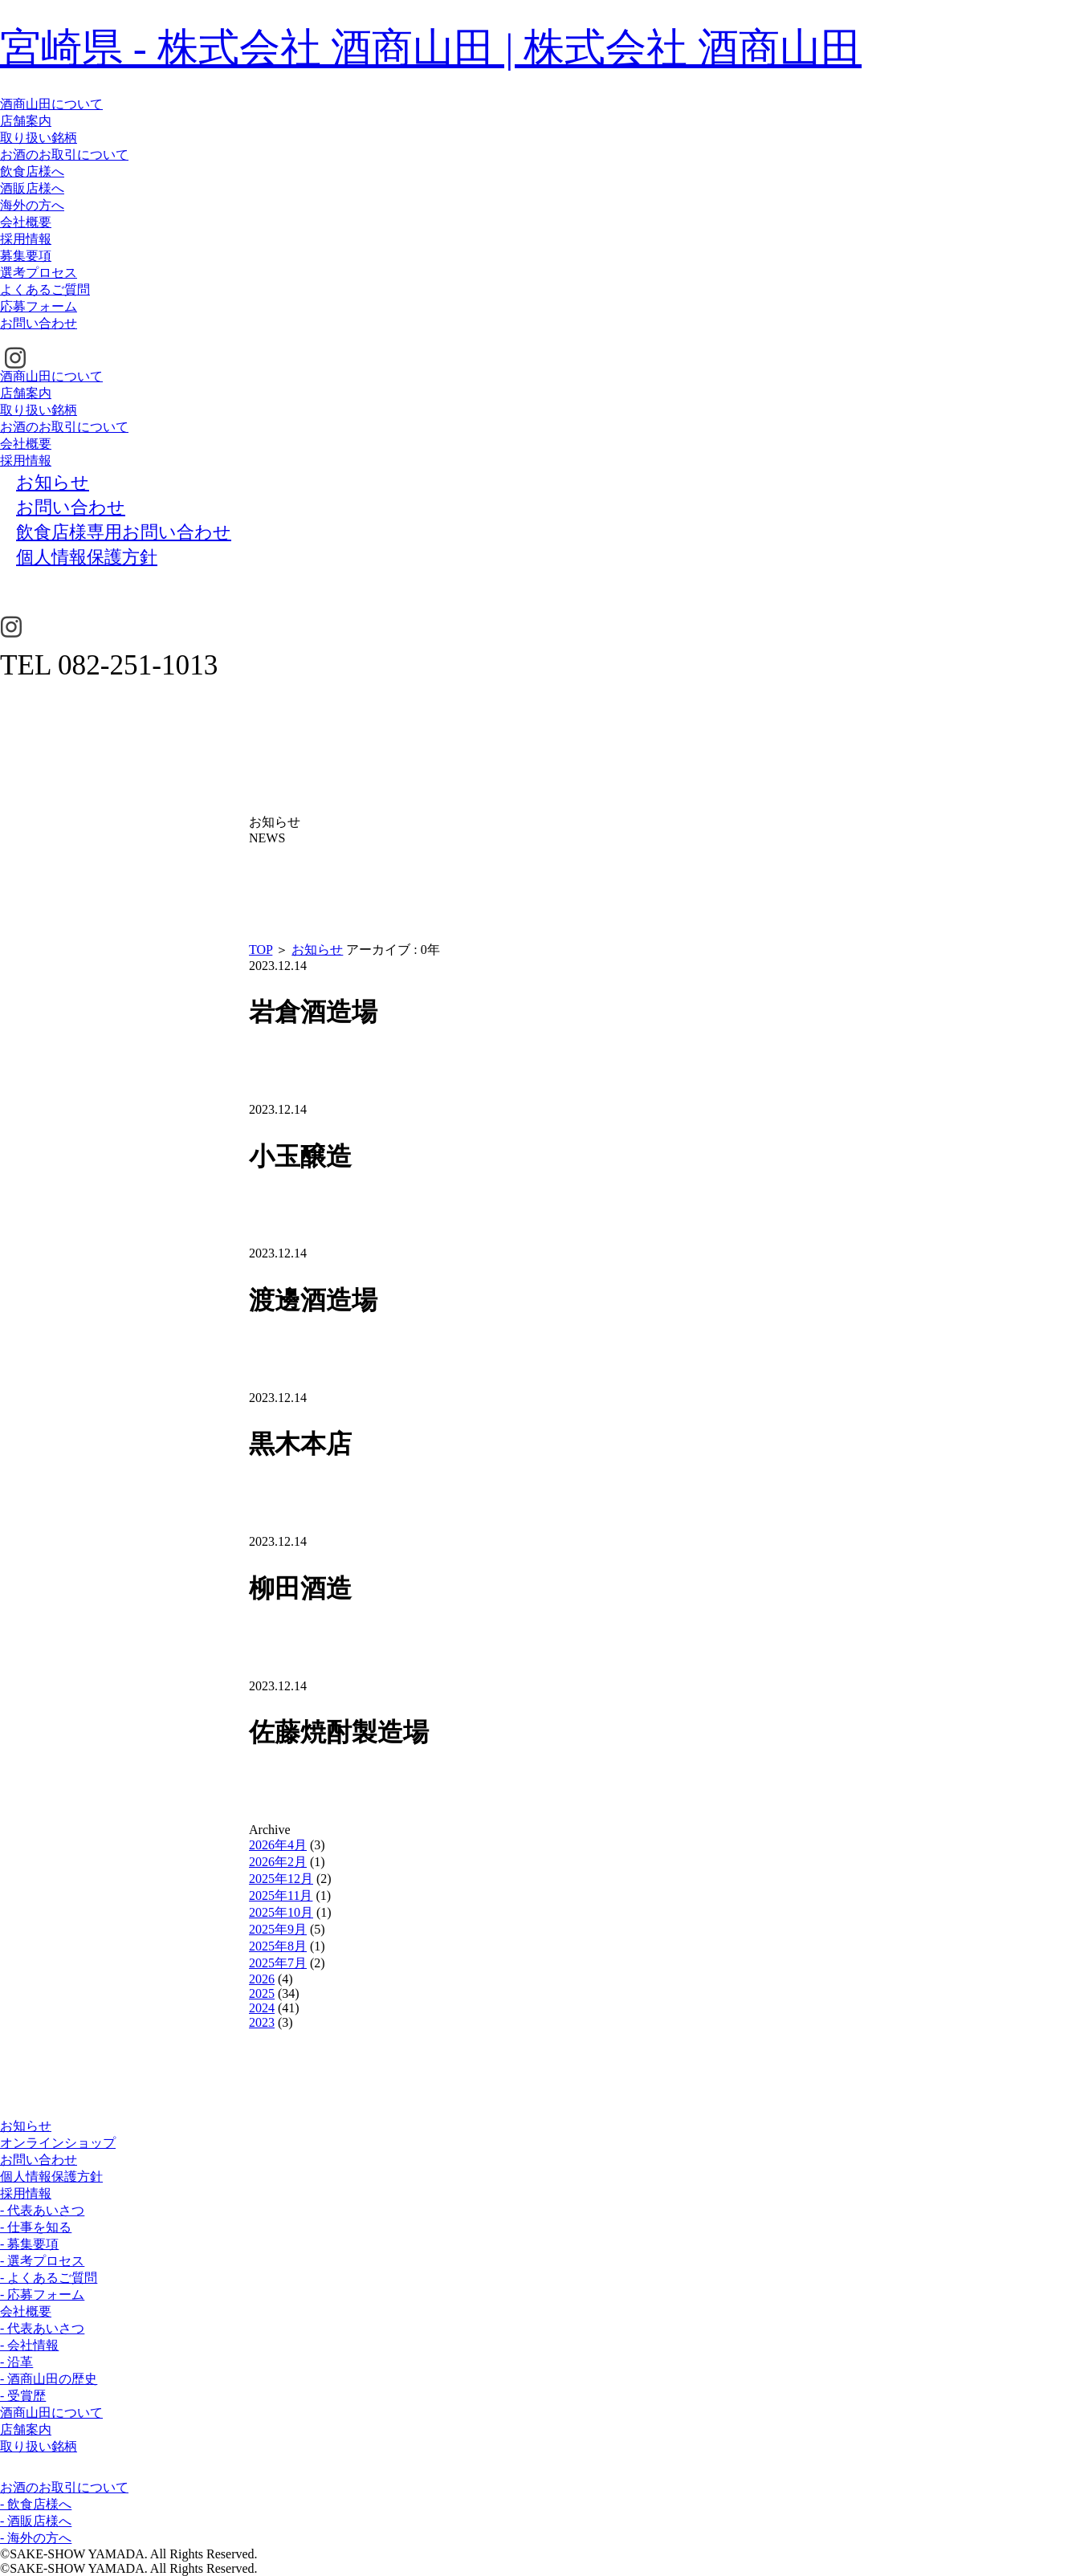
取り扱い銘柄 (38, 138)
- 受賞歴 (23, 2396)
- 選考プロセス (42, 2261)
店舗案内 (25, 121)
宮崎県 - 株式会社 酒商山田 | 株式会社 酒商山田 (431, 48)
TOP (260, 949)
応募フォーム (38, 306)
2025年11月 (280, 1895)
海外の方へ (32, 205)
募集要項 (25, 256)
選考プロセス (38, 272)
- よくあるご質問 (48, 2278)
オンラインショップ (58, 2143)
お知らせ (317, 949)
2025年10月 (281, 1912)
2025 (262, 1993)
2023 (262, 2022)
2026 (262, 1979)
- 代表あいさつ (42, 2210)
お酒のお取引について (64, 154)
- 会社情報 (29, 2345)
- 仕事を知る (35, 2227)
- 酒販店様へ (35, 2521)
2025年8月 (278, 1946)
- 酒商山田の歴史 (48, 2379)
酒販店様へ (32, 188)
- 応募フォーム (42, 2294)
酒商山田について (51, 104)
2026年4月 (278, 1845)
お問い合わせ (38, 323)
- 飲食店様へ (35, 2504)
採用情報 (25, 239)
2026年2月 (278, 1862)
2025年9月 (278, 1929)
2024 (262, 2008)
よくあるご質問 (45, 289)
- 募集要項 (29, 2244)
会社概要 (25, 222)
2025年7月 (278, 1963)
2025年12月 (281, 1878)
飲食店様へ (32, 171)
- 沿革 (16, 2362)
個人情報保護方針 (51, 2176)
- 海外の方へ (35, 2538)
